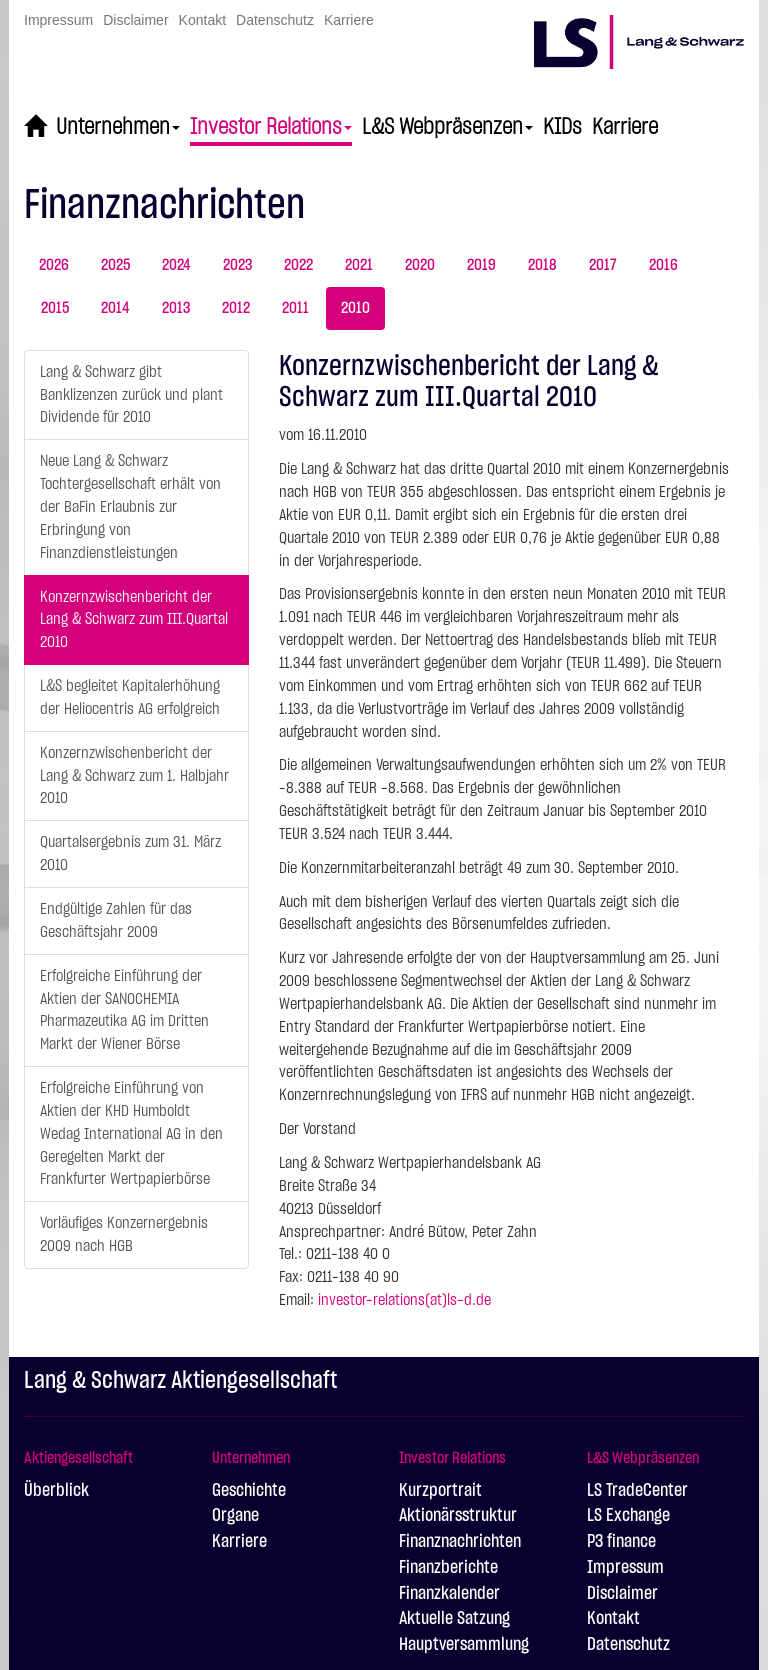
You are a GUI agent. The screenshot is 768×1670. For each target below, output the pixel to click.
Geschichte (249, 1491)
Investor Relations (271, 127)
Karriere (349, 20)
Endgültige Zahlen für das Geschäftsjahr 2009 (116, 920)
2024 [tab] (176, 265)
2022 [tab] (298, 265)
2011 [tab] (295, 308)
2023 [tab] (237, 265)
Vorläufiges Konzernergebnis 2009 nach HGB (124, 1234)
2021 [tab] (359, 265)
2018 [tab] (542, 265)
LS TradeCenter (637, 1491)
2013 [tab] (176, 308)
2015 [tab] (55, 308)
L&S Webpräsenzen (447, 127)
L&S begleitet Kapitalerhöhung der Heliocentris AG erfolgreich (130, 697)
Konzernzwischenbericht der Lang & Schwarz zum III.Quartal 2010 (134, 620)
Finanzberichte (448, 1568)
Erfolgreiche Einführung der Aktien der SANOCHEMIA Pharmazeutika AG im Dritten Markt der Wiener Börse (124, 1010)
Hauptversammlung (464, 1645)
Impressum (58, 20)
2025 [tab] (115, 265)
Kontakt (202, 20)
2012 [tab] (236, 308)
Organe (235, 1516)
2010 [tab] (355, 308)
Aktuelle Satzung (454, 1619)
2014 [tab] (115, 308)
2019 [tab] (481, 265)
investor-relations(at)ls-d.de (404, 1300)
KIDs (562, 127)
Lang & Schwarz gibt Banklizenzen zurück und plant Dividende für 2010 (131, 395)
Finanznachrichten (460, 1542)
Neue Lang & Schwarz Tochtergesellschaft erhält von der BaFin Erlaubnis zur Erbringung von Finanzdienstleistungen (130, 506)
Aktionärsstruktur (458, 1516)
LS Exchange (628, 1516)
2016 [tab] (663, 265)
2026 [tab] (54, 265)
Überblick (56, 1491)
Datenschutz (275, 20)
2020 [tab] (420, 265)
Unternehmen (118, 127)
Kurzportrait (440, 1491)
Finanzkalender (449, 1594)
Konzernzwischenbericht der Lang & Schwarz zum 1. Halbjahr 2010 (134, 776)
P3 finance (621, 1542)
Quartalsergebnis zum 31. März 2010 (130, 853)
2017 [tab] (603, 265)
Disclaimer (135, 20)
